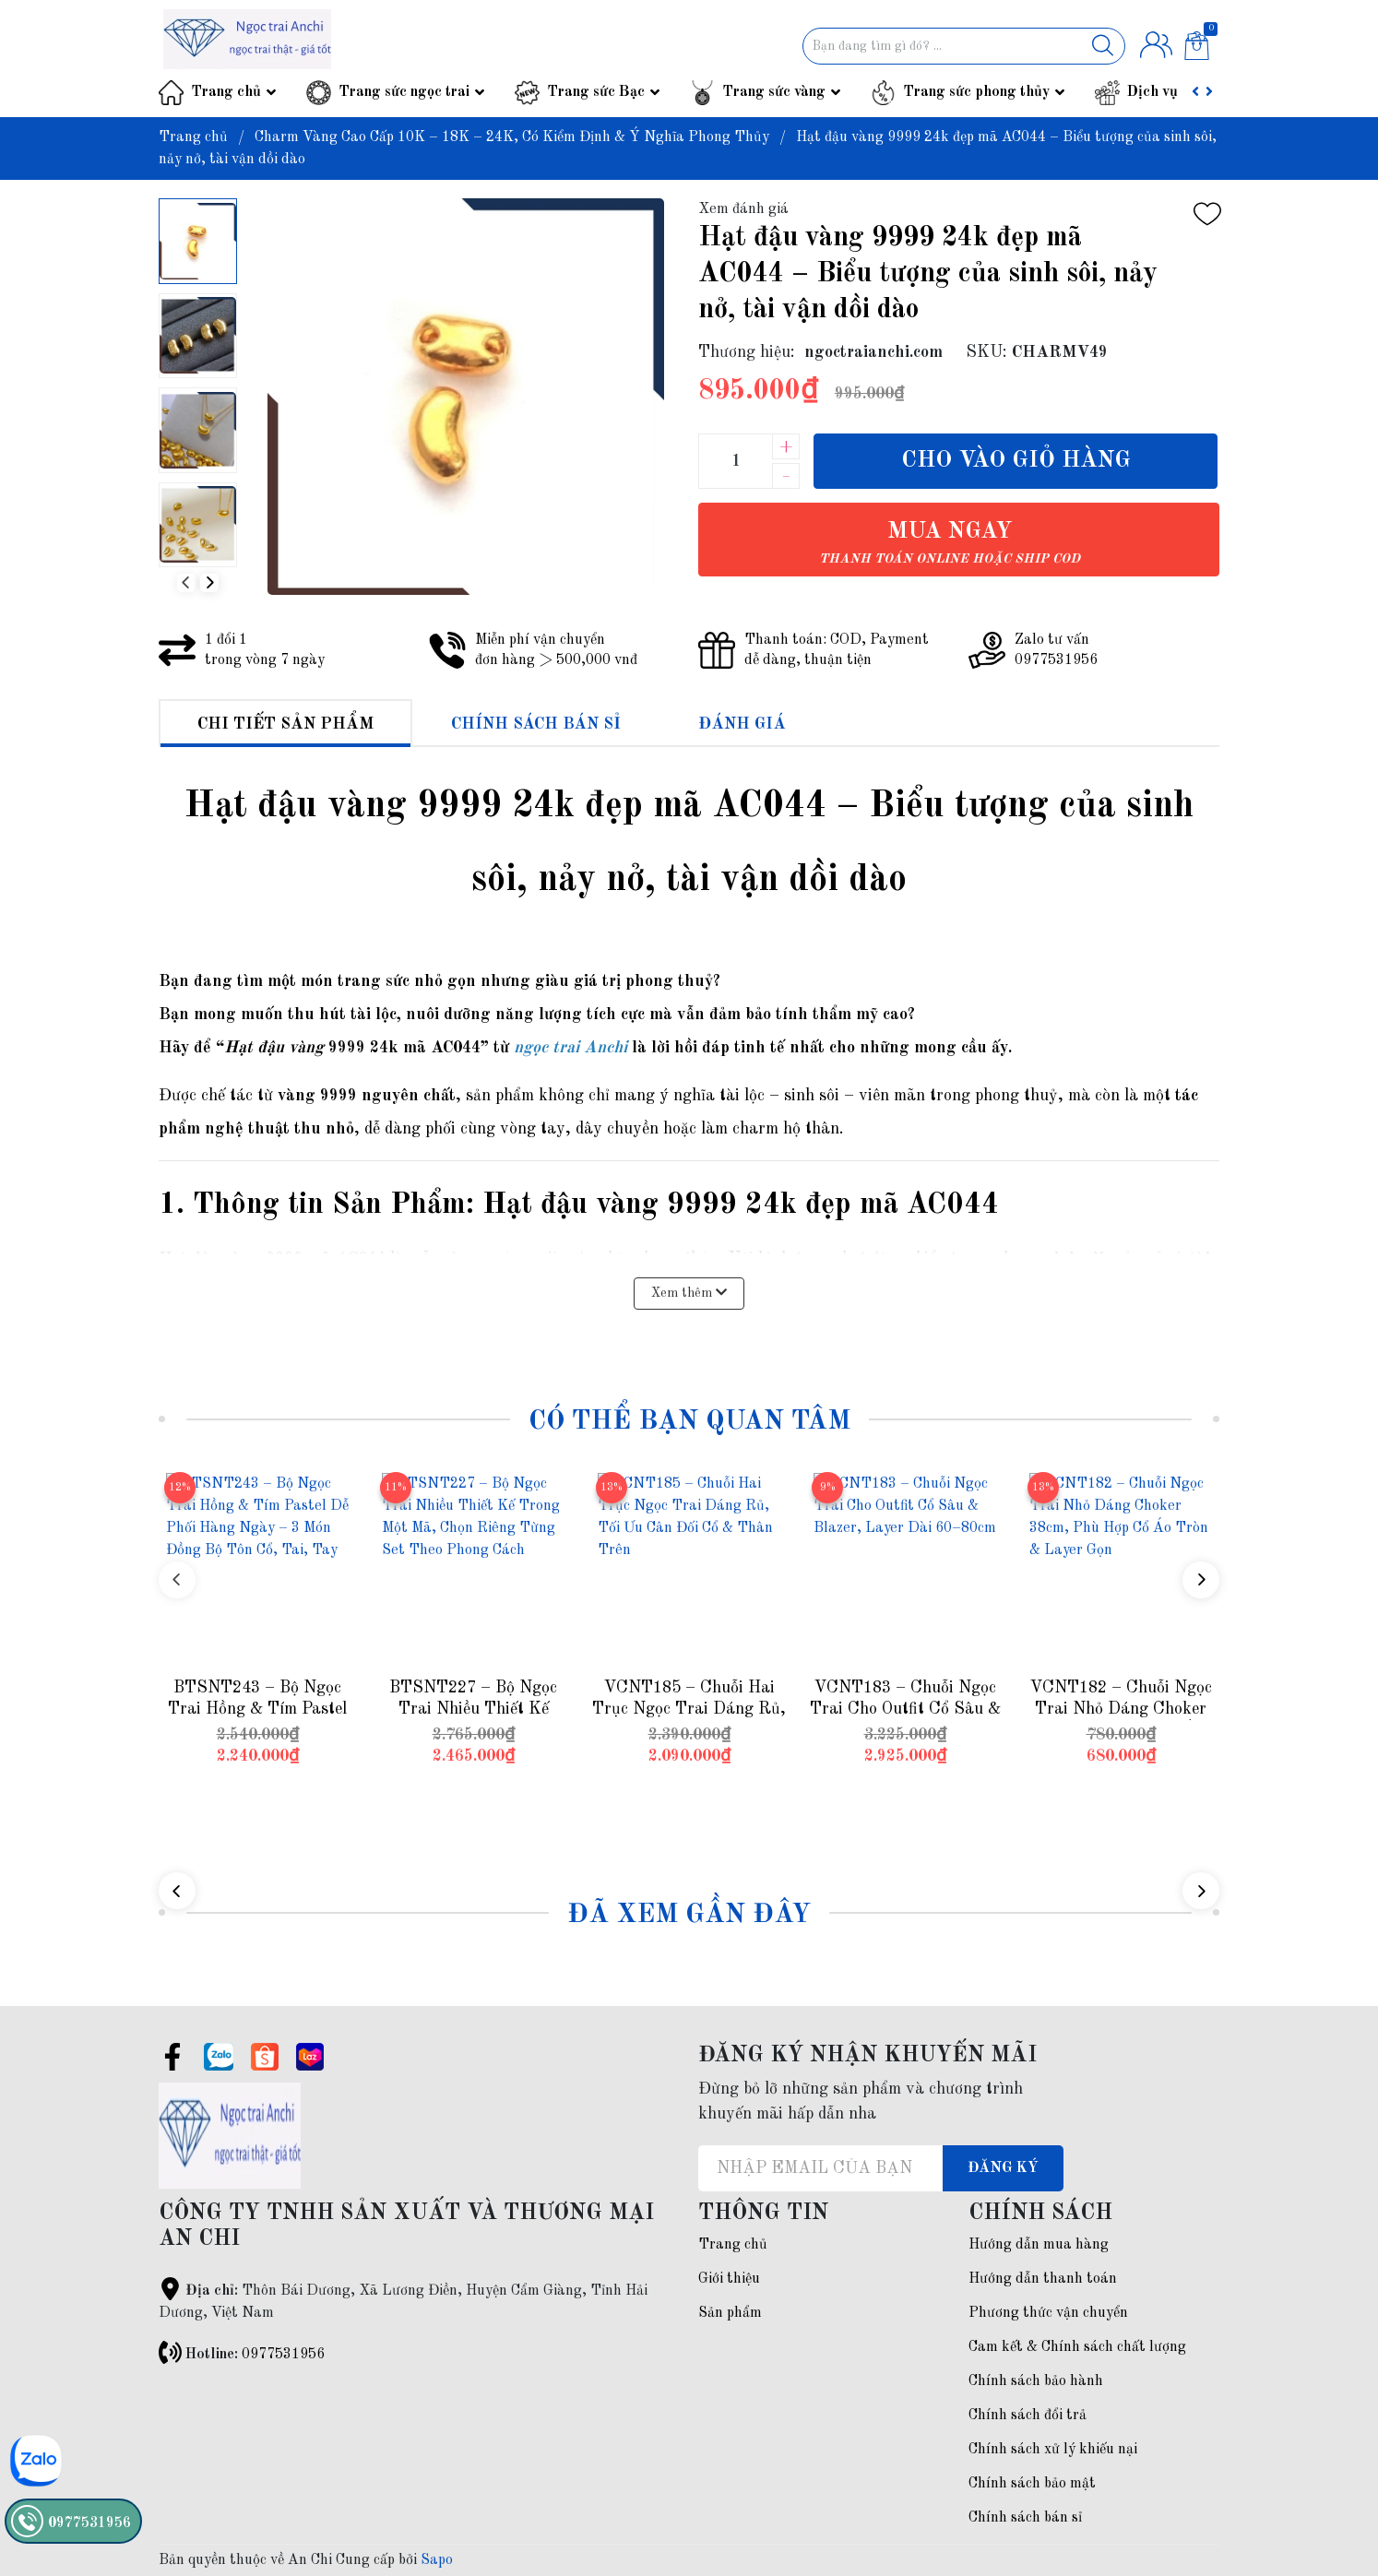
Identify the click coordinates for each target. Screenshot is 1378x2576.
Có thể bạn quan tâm (689, 1421)
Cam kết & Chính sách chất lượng (1077, 2347)
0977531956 (283, 2354)
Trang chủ (226, 92)
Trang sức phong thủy (976, 92)
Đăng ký (1003, 2168)
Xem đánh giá (743, 209)
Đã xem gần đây (689, 1915)
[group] (465, 396)
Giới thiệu (729, 2279)
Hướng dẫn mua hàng (1038, 2245)
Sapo (437, 2560)
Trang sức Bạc (596, 92)
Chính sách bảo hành (1035, 2381)
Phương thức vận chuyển (1048, 2313)
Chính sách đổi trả (1027, 2415)
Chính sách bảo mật (1032, 2483)
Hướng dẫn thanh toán (1042, 2279)
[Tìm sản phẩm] (963, 46)
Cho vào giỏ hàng (1016, 460)
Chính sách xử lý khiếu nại (1052, 2449)
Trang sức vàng (774, 92)
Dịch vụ (1152, 92)
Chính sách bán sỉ (1025, 2518)
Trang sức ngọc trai (404, 92)
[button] (209, 583)
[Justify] (1103, 46)
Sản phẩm (730, 2313)
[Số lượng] (735, 461)
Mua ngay (949, 542)
